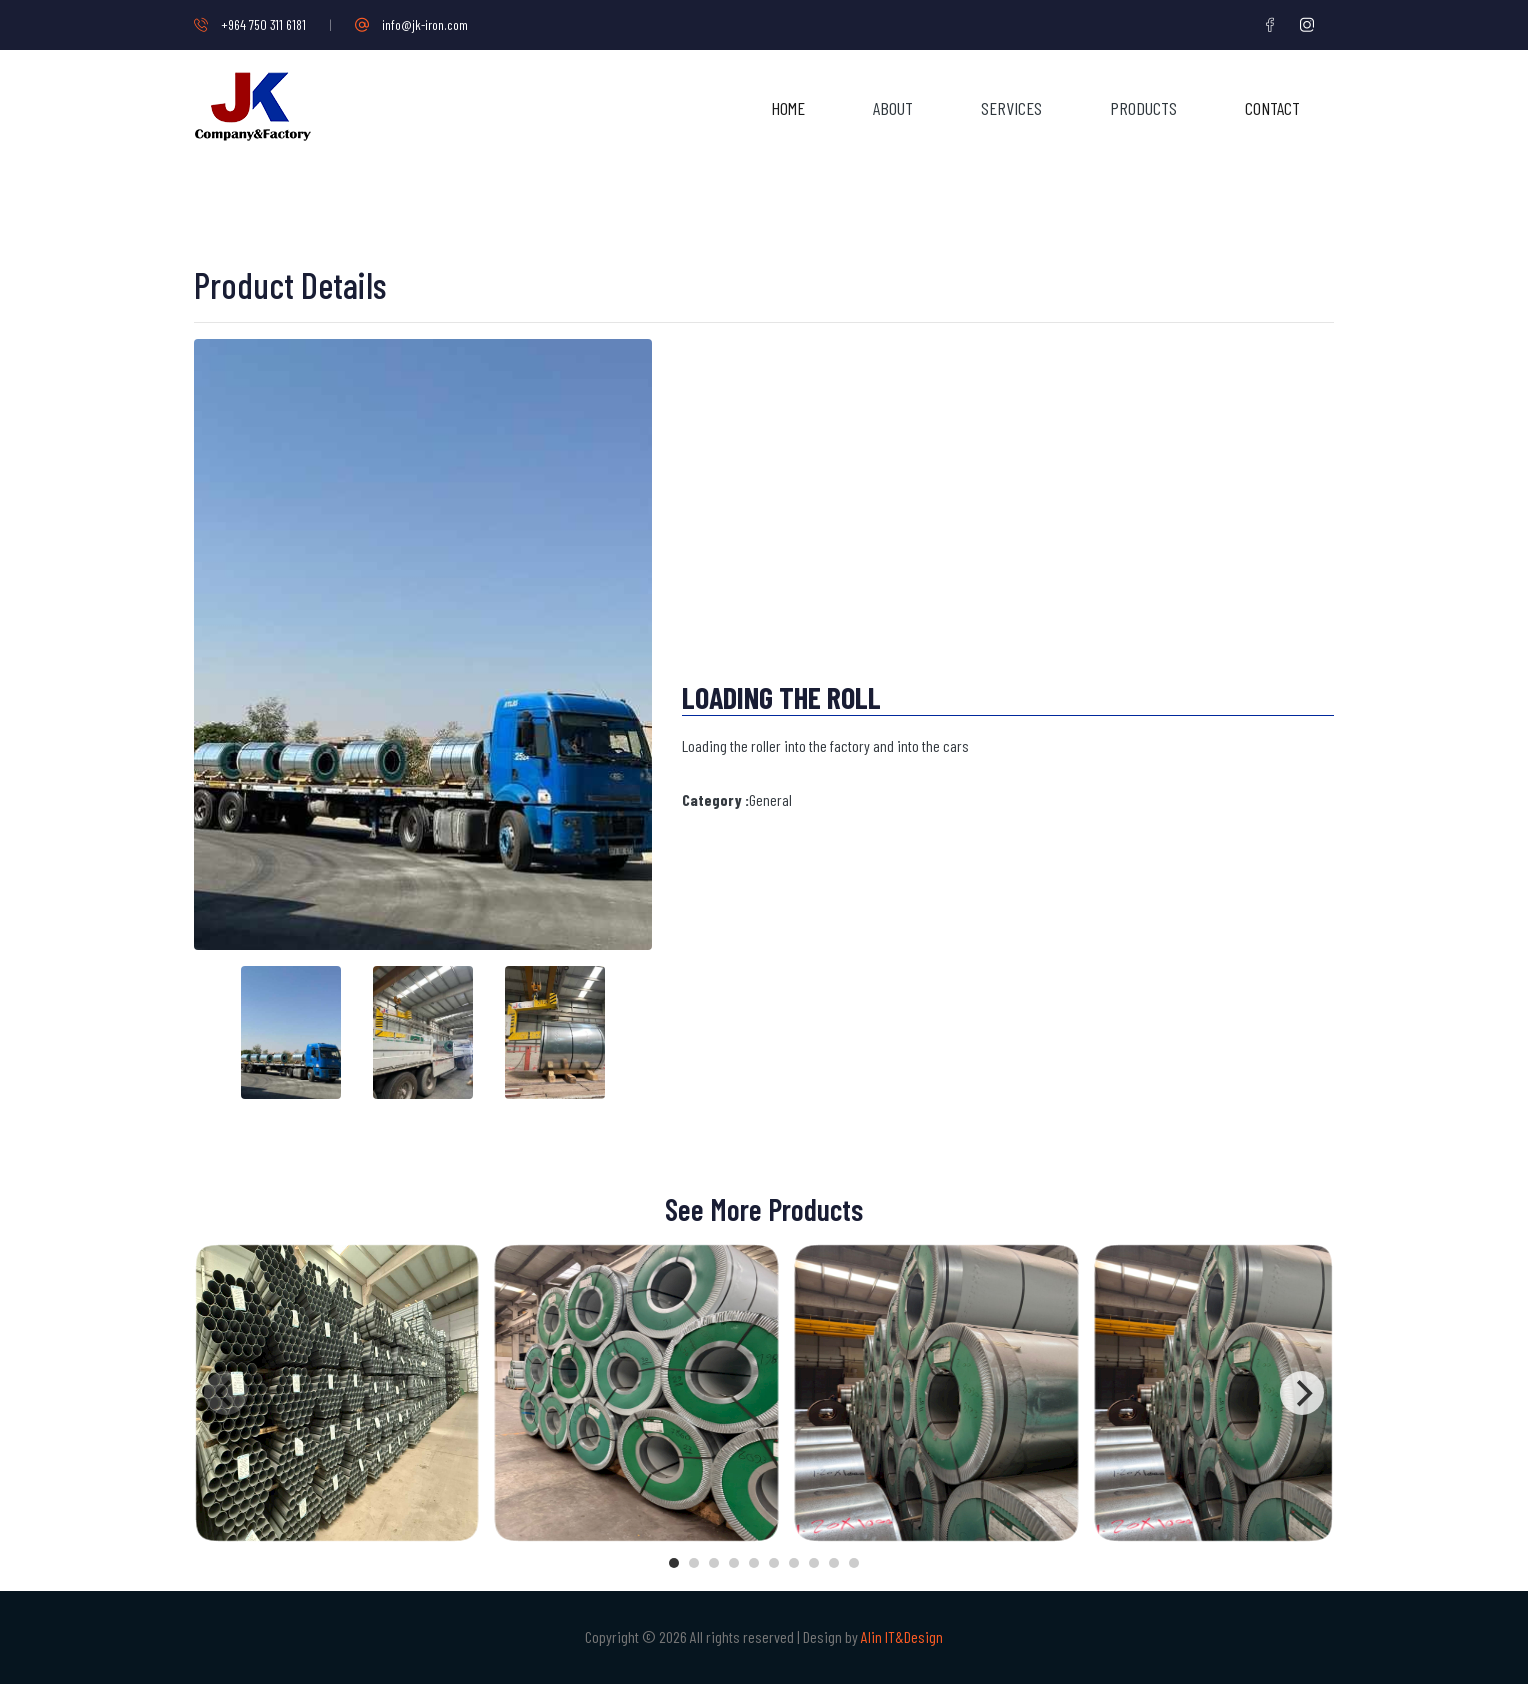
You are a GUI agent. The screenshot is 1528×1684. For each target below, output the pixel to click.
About (893, 108)
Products (1143, 108)
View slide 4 (734, 1563)
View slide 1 (674, 1563)
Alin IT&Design (902, 1636)
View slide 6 (774, 1563)
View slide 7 (794, 1563)
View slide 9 (834, 1563)
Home (788, 108)
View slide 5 (754, 1563)
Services (1011, 108)
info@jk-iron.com (411, 24)
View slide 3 (714, 1563)
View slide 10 (854, 1563)
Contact (1272, 108)
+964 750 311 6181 (250, 24)
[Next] (1302, 1393)
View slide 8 (814, 1563)
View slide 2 (694, 1563)
